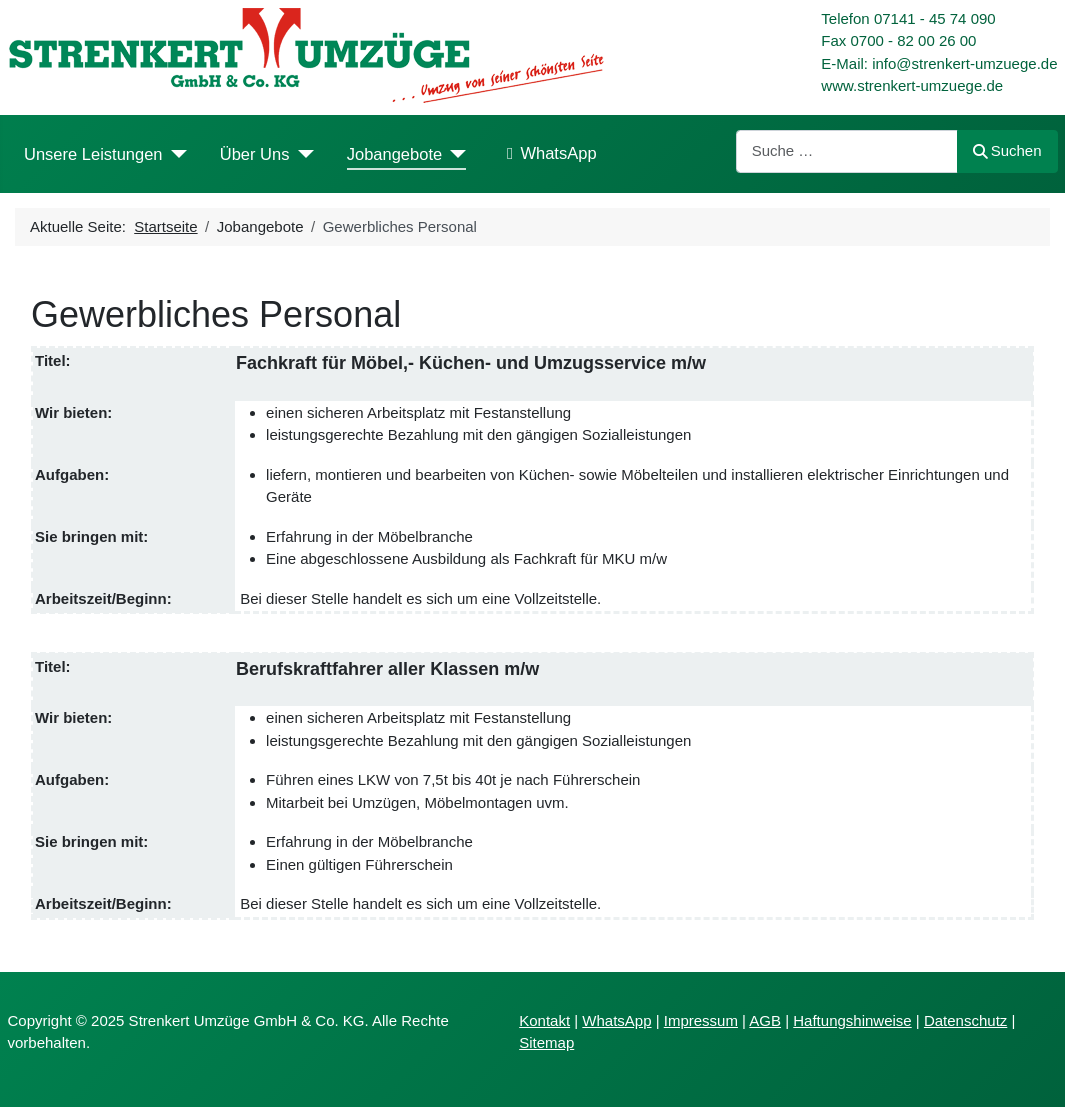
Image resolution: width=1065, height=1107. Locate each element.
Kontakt (544, 1020)
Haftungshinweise (852, 1020)
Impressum (701, 1020)
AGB (765, 1020)
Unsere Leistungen (93, 154)
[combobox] (847, 151)
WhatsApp (547, 154)
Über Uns (255, 154)
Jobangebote (394, 154)
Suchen (1007, 150)
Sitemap (546, 1042)
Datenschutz (965, 1020)
